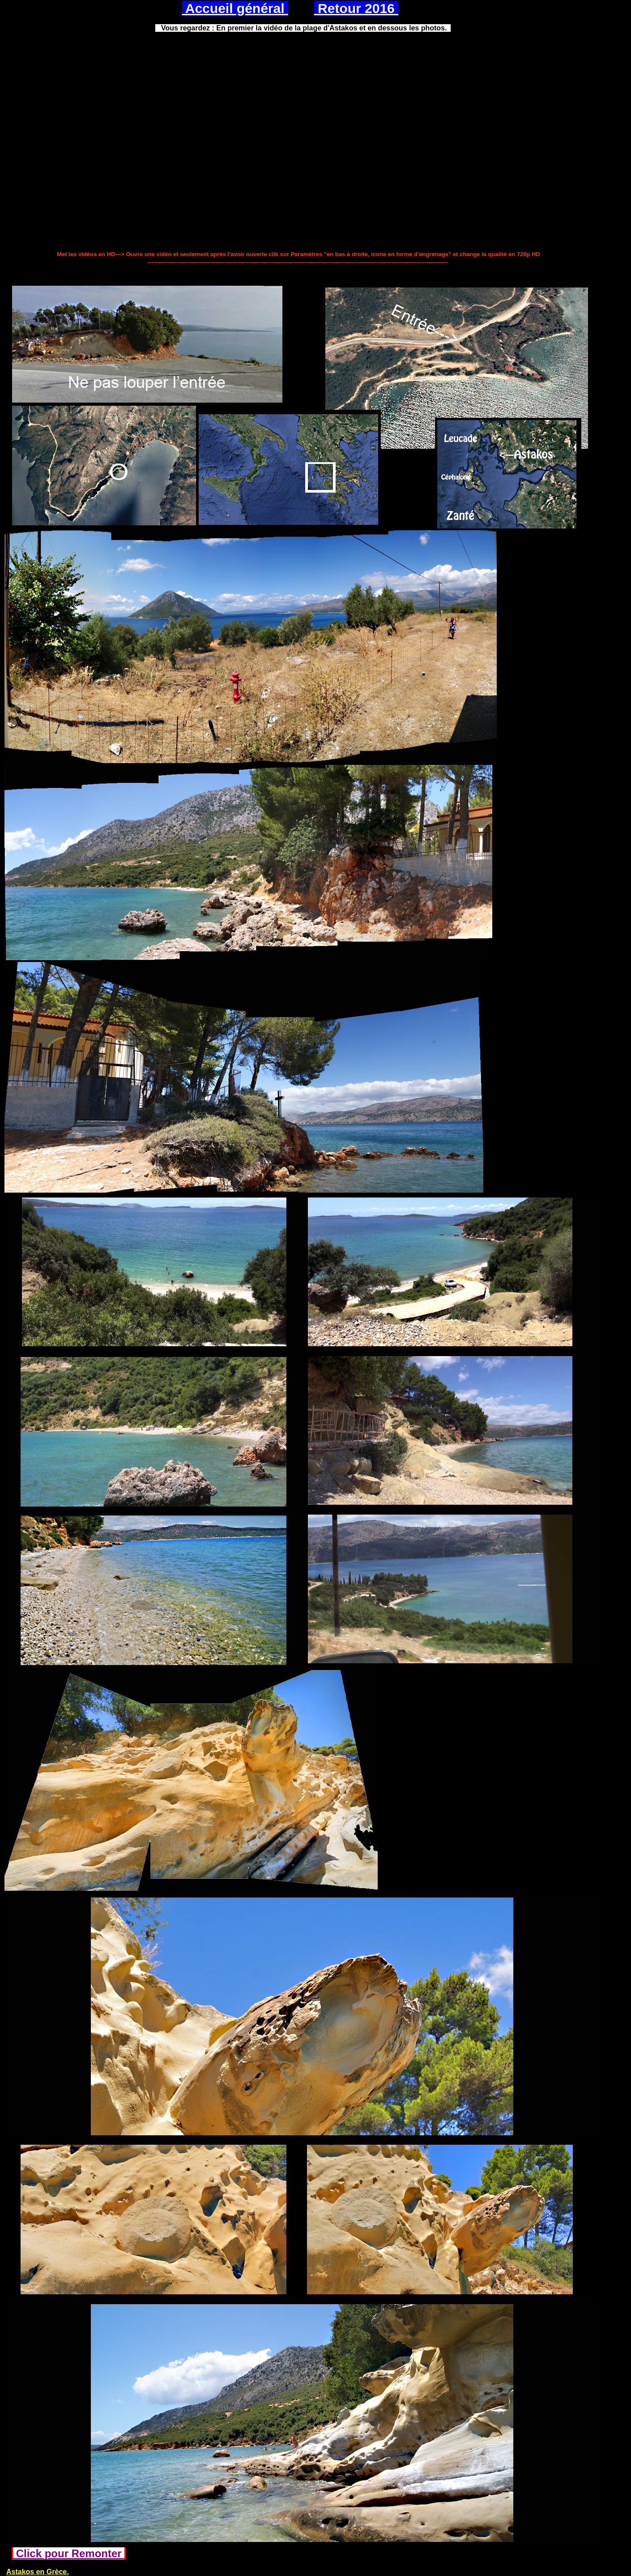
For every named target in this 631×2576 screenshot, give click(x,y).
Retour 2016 (356, 8)
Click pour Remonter (68, 2553)
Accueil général (235, 8)
